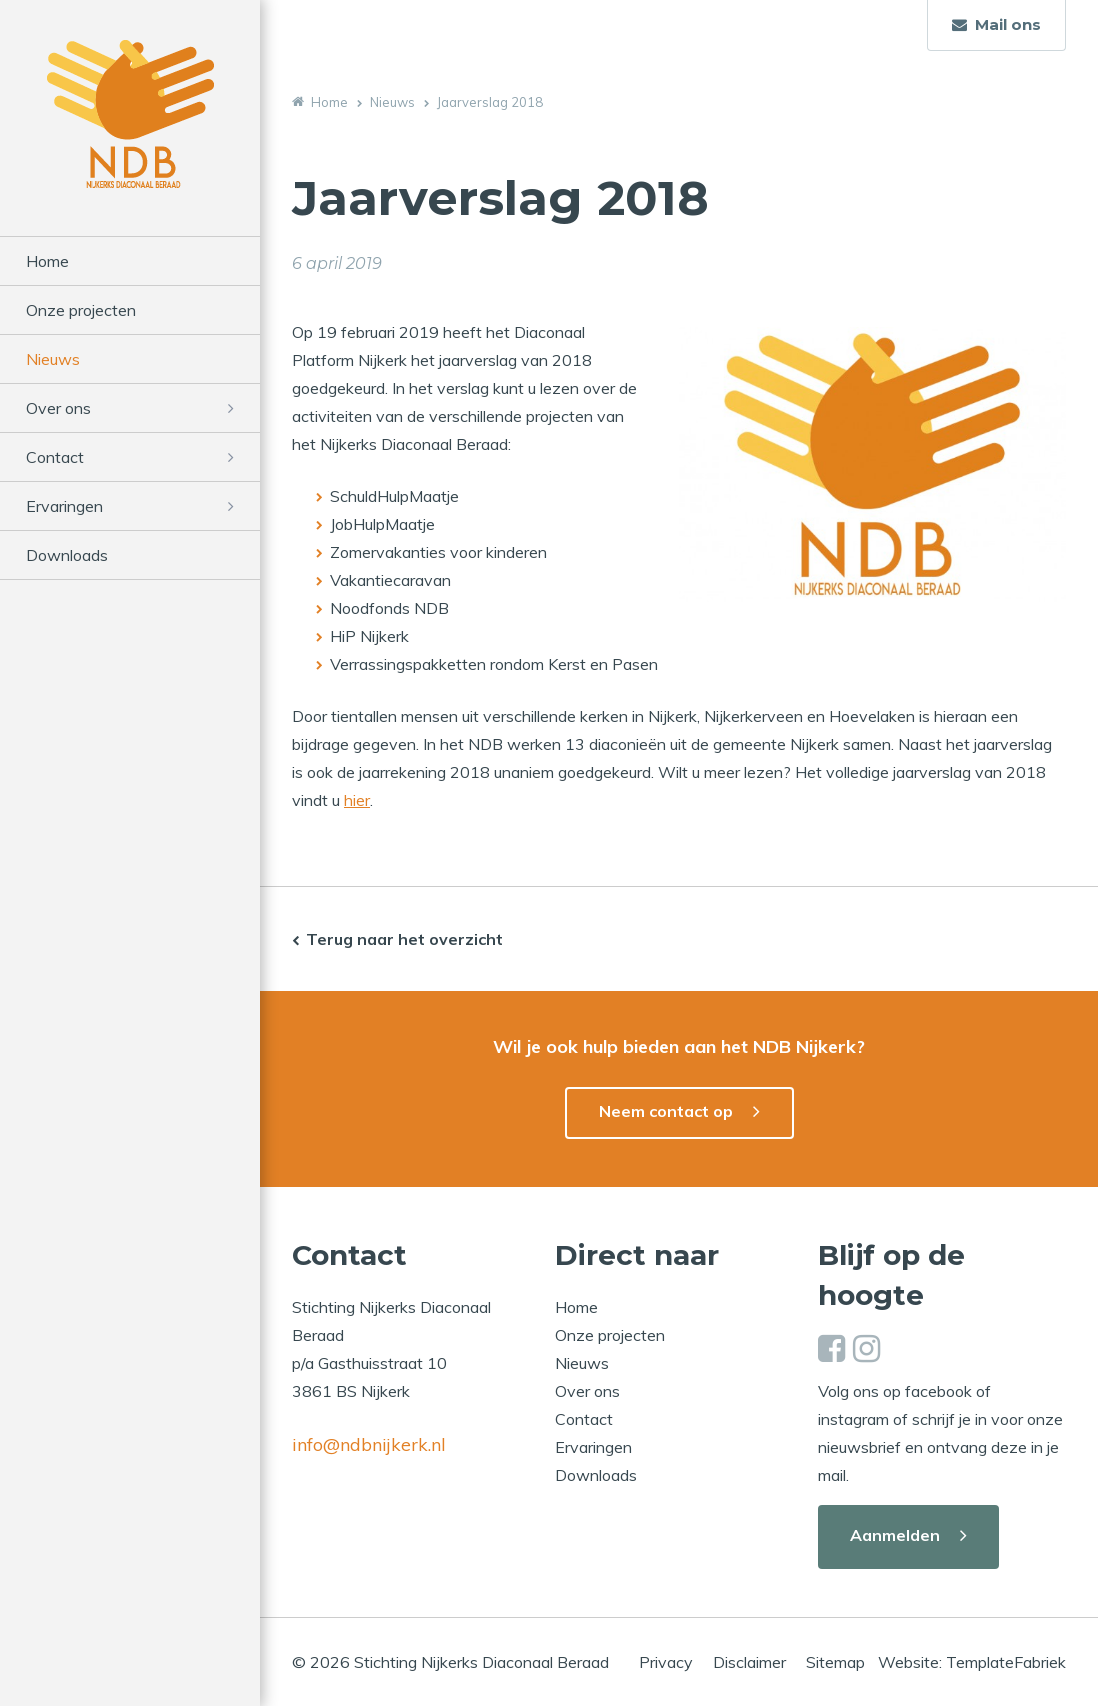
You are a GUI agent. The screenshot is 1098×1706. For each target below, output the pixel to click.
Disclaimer (749, 1662)
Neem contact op (666, 1111)
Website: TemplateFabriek (972, 1662)
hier (357, 800)
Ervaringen (64, 506)
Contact (55, 457)
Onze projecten (81, 310)
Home (47, 261)
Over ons (58, 408)
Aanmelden (895, 1535)
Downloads (67, 555)
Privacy (666, 1662)
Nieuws (53, 359)
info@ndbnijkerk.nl (369, 1444)
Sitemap (835, 1662)
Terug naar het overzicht (404, 939)
